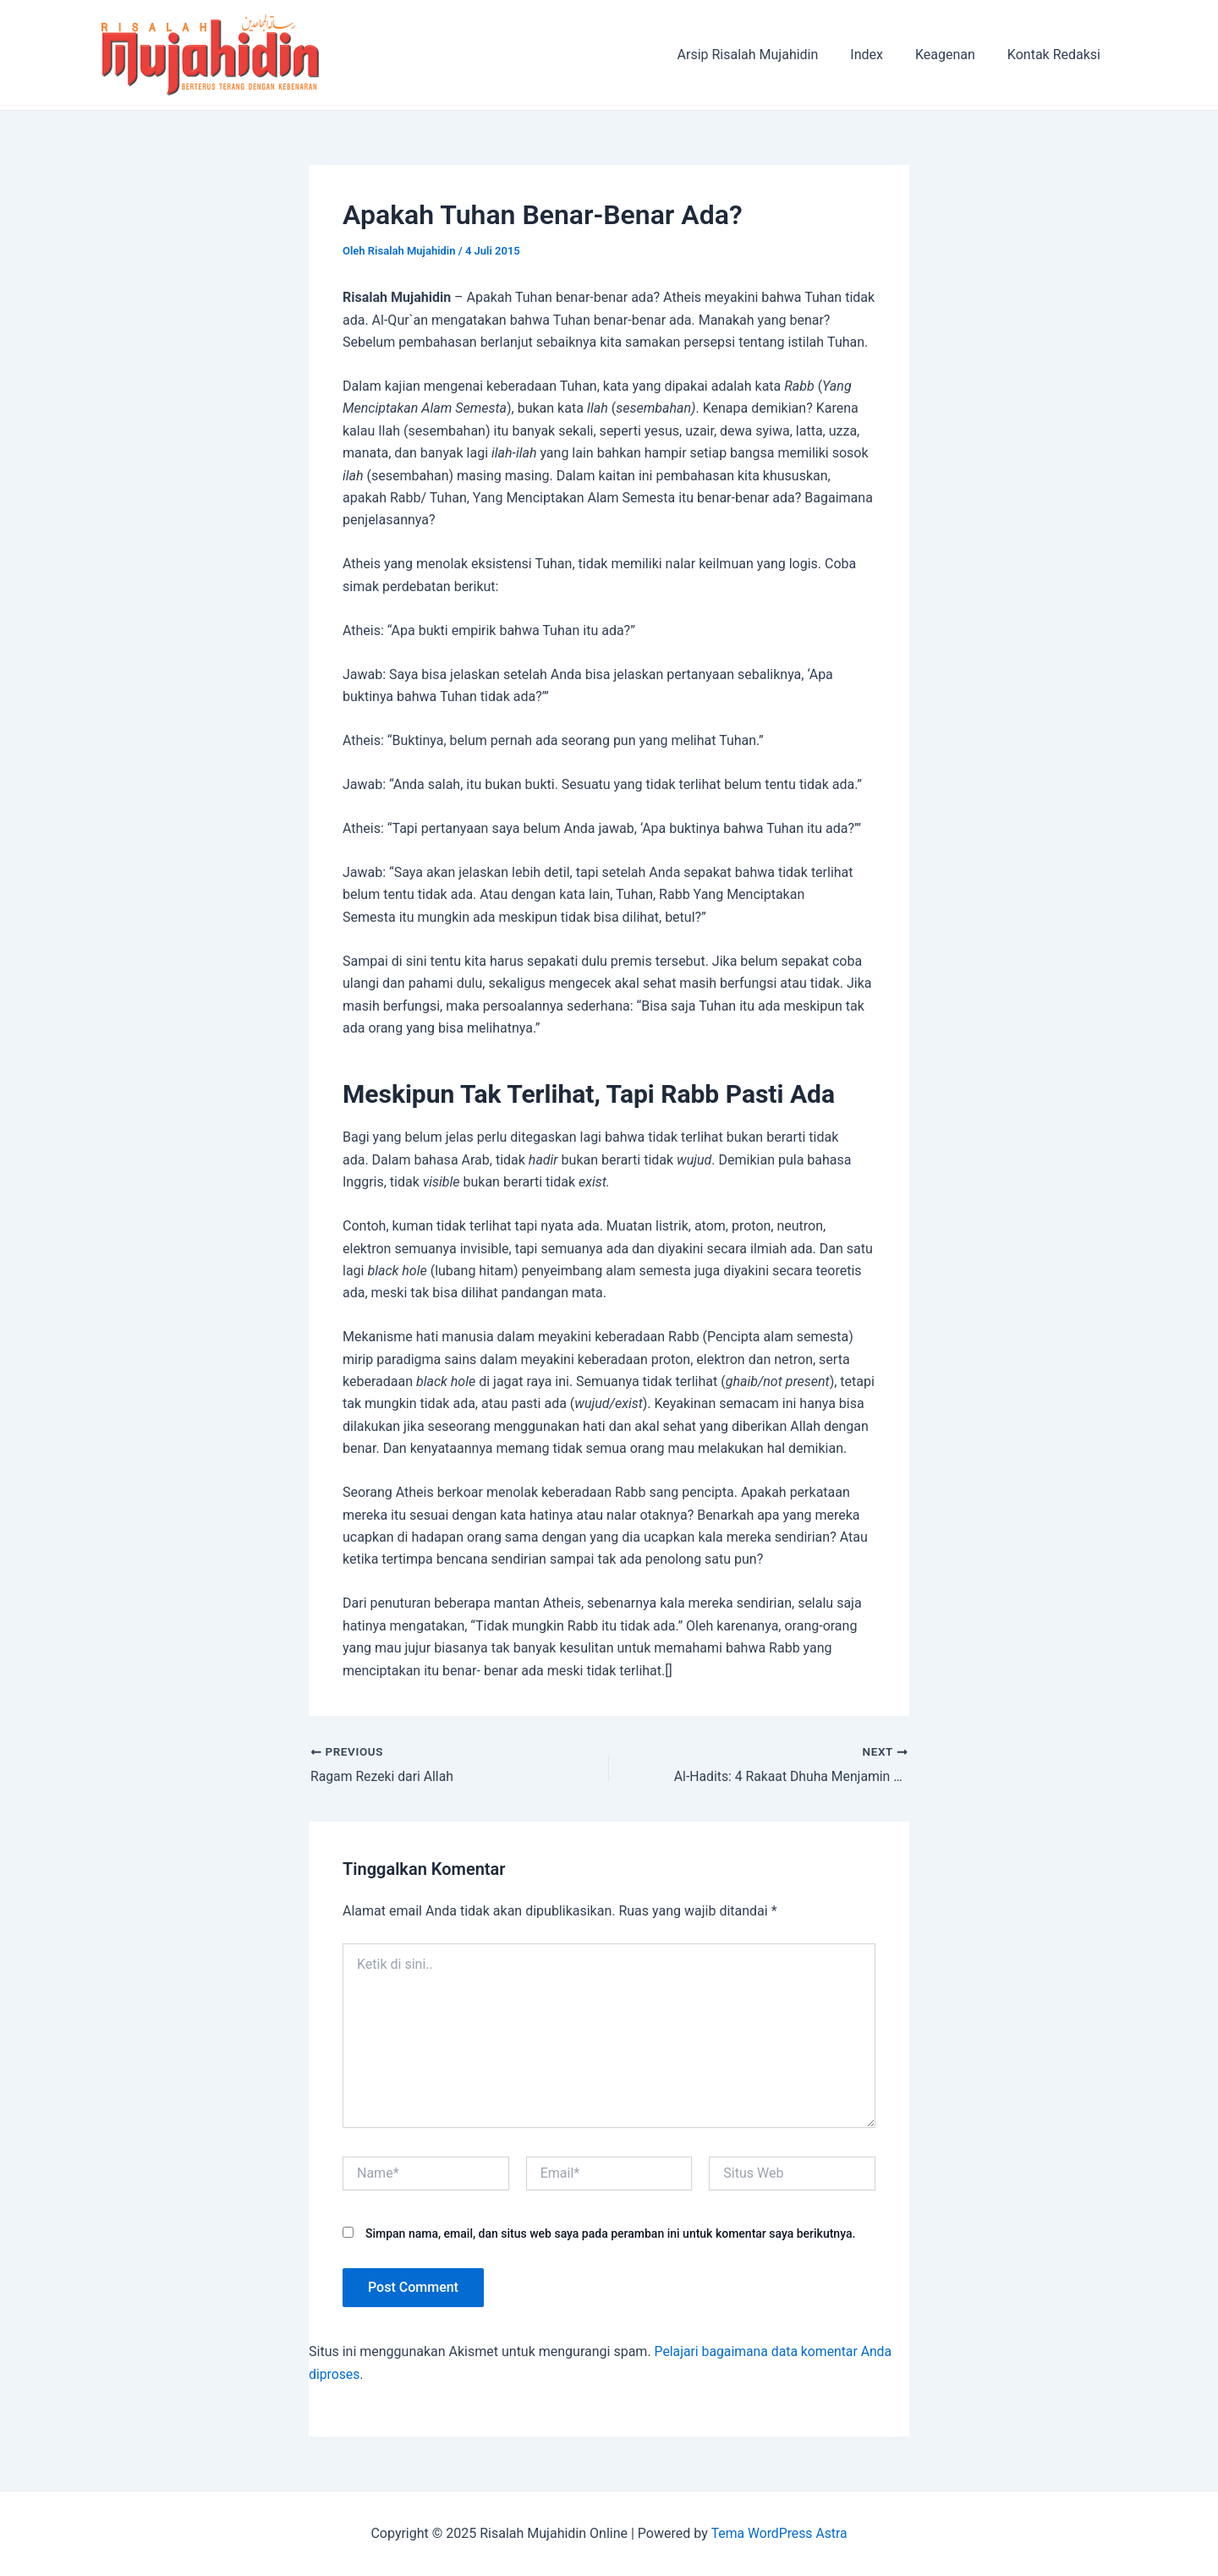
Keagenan (953, 55)
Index (879, 55)
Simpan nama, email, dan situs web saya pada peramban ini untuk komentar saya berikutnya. (610, 2233)
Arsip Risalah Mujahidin (766, 55)
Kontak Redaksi (1056, 55)
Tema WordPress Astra (779, 2533)
